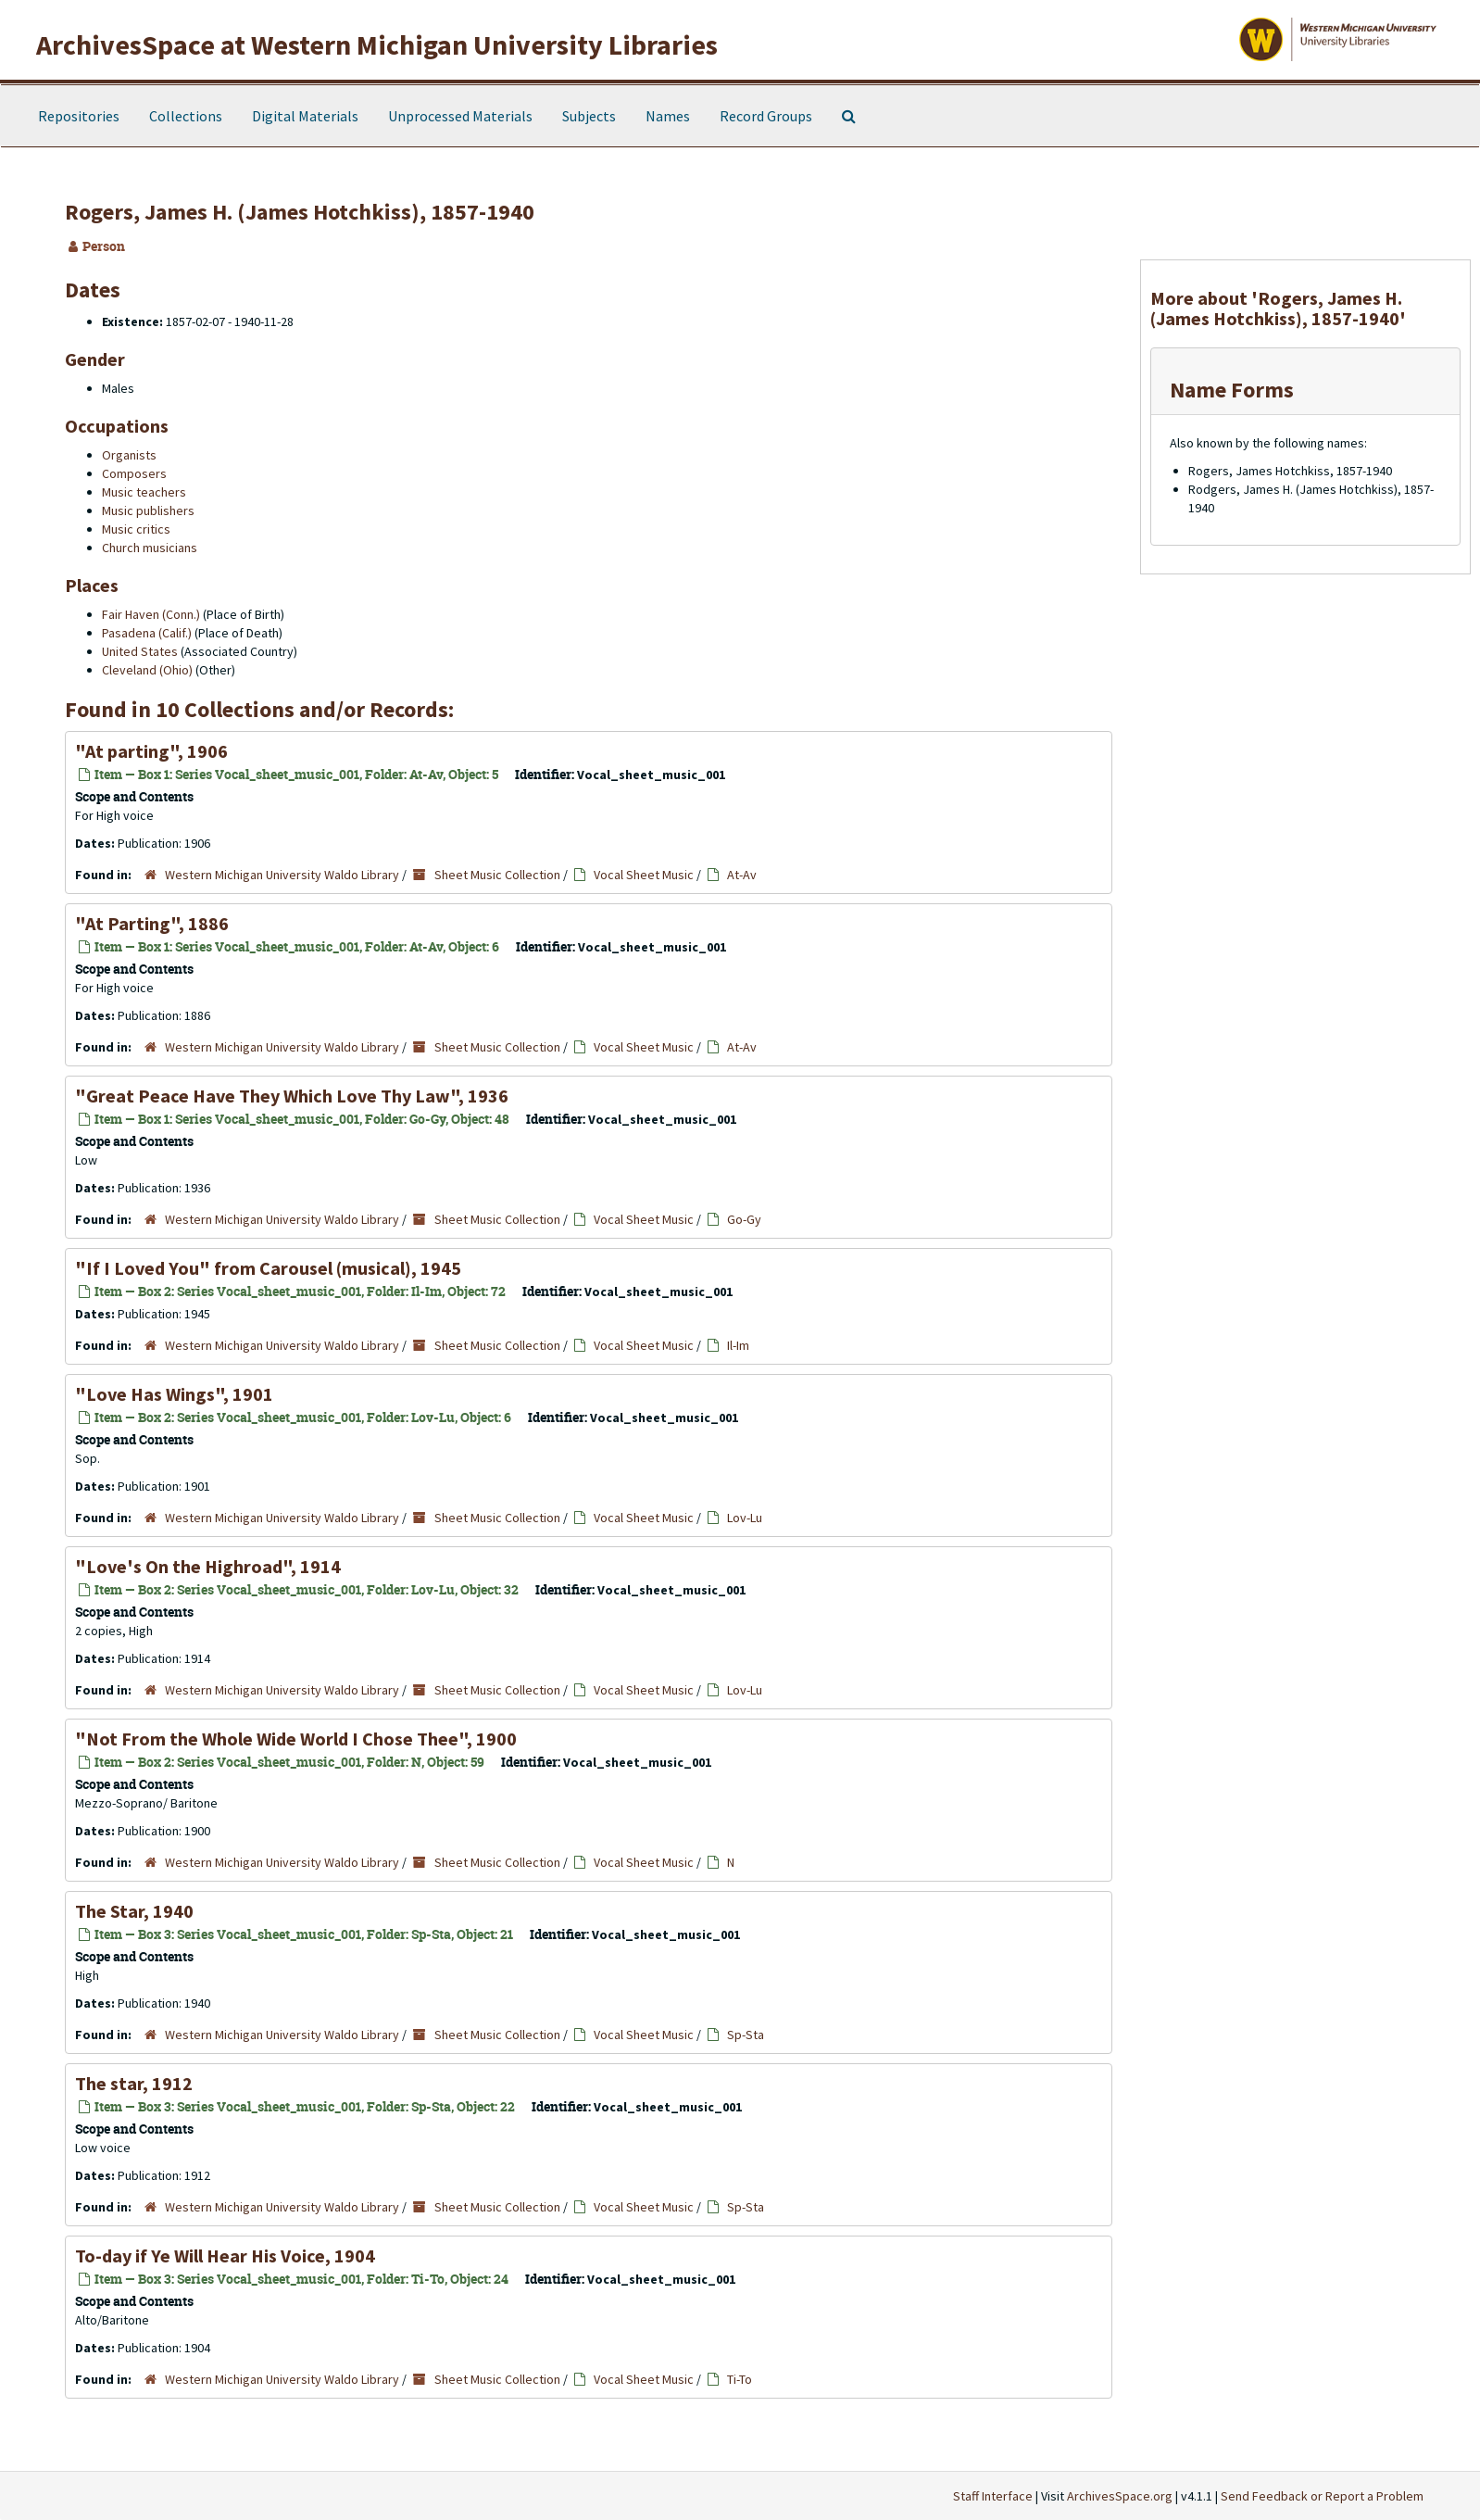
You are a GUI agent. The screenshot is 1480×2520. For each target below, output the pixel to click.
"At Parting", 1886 (152, 923)
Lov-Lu (744, 1517)
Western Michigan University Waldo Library (282, 874)
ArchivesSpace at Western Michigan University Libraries (377, 44)
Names (668, 116)
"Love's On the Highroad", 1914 (208, 1566)
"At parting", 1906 (151, 750)
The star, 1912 (134, 2083)
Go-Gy (744, 1219)
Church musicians (149, 547)
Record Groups (766, 116)
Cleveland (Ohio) (147, 670)
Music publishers (148, 510)
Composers (134, 473)
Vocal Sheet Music (644, 874)
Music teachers (144, 492)
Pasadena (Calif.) (147, 632)
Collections (185, 116)
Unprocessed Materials (460, 116)
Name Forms (1232, 389)
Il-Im (738, 1345)
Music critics (136, 529)
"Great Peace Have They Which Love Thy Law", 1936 (291, 1095)
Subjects (589, 116)
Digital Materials (305, 116)
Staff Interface (993, 2496)
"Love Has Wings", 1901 (174, 1393)
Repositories (78, 116)
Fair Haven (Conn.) (151, 614)
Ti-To (739, 2379)
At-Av (742, 874)
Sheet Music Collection (497, 874)
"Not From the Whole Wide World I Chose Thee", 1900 (296, 1738)
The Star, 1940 (134, 1910)
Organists (129, 455)
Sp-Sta (745, 2034)
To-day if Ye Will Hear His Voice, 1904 (225, 2255)
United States (140, 651)
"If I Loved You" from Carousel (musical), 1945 (268, 1267)
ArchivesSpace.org (1120, 2496)
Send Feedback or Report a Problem (1322, 2496)
